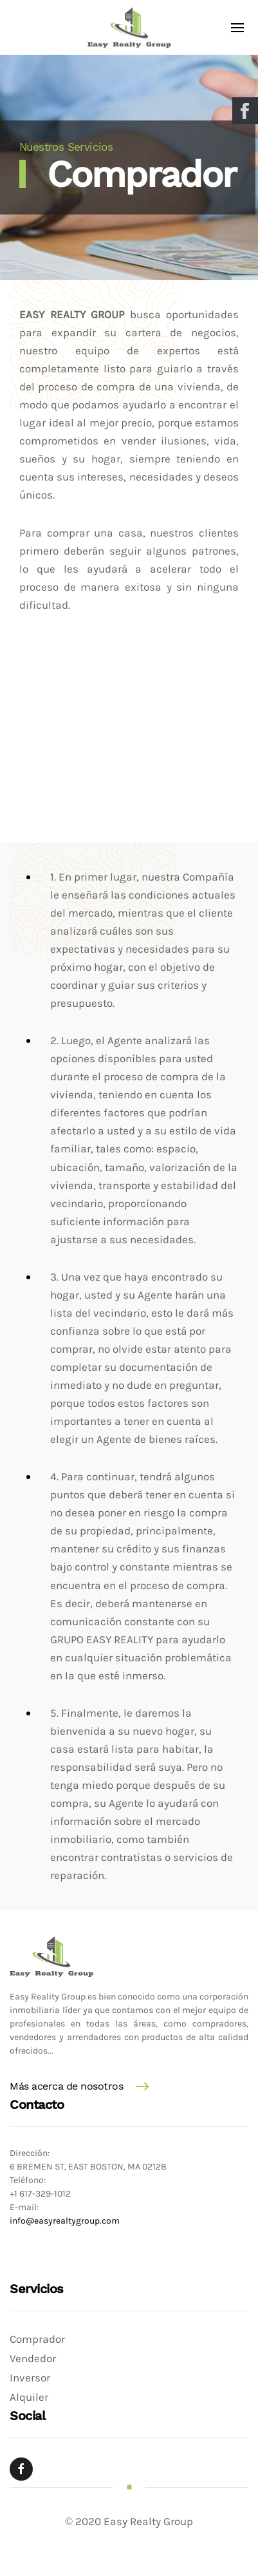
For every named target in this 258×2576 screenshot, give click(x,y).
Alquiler (29, 2397)
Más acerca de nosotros (66, 2086)
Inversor (30, 2378)
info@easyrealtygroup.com (65, 2220)
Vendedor (33, 2358)
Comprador (37, 2339)
